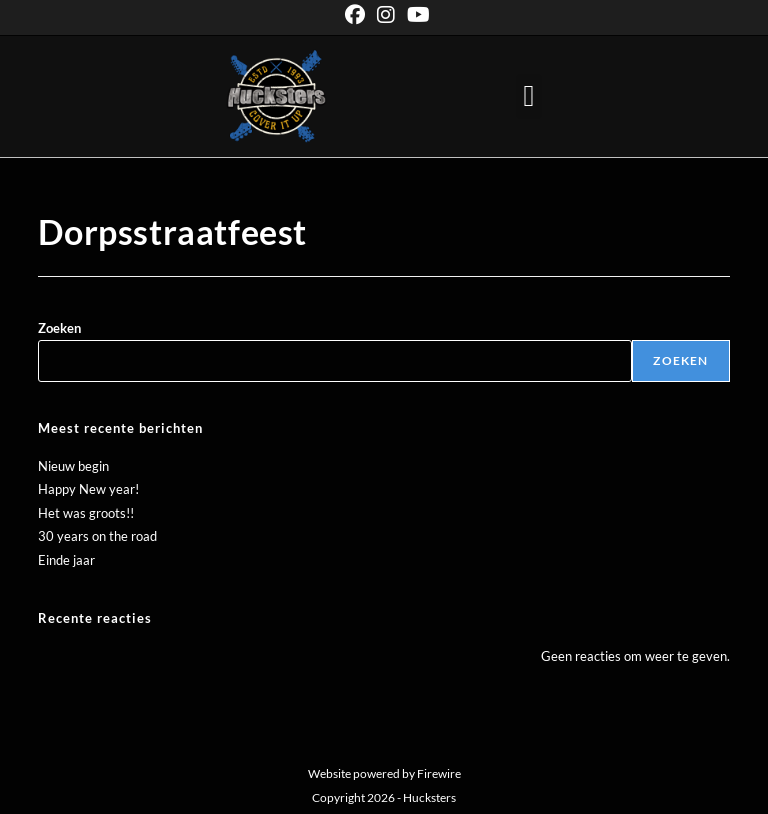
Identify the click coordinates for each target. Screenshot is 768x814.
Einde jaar (66, 560)
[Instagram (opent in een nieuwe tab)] (386, 15)
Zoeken (59, 328)
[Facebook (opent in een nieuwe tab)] (355, 15)
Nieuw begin (73, 466)
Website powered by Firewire (384, 773)
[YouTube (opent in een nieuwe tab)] (415, 15)
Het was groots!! (86, 513)
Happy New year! (88, 489)
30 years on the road (97, 536)
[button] (529, 96)
